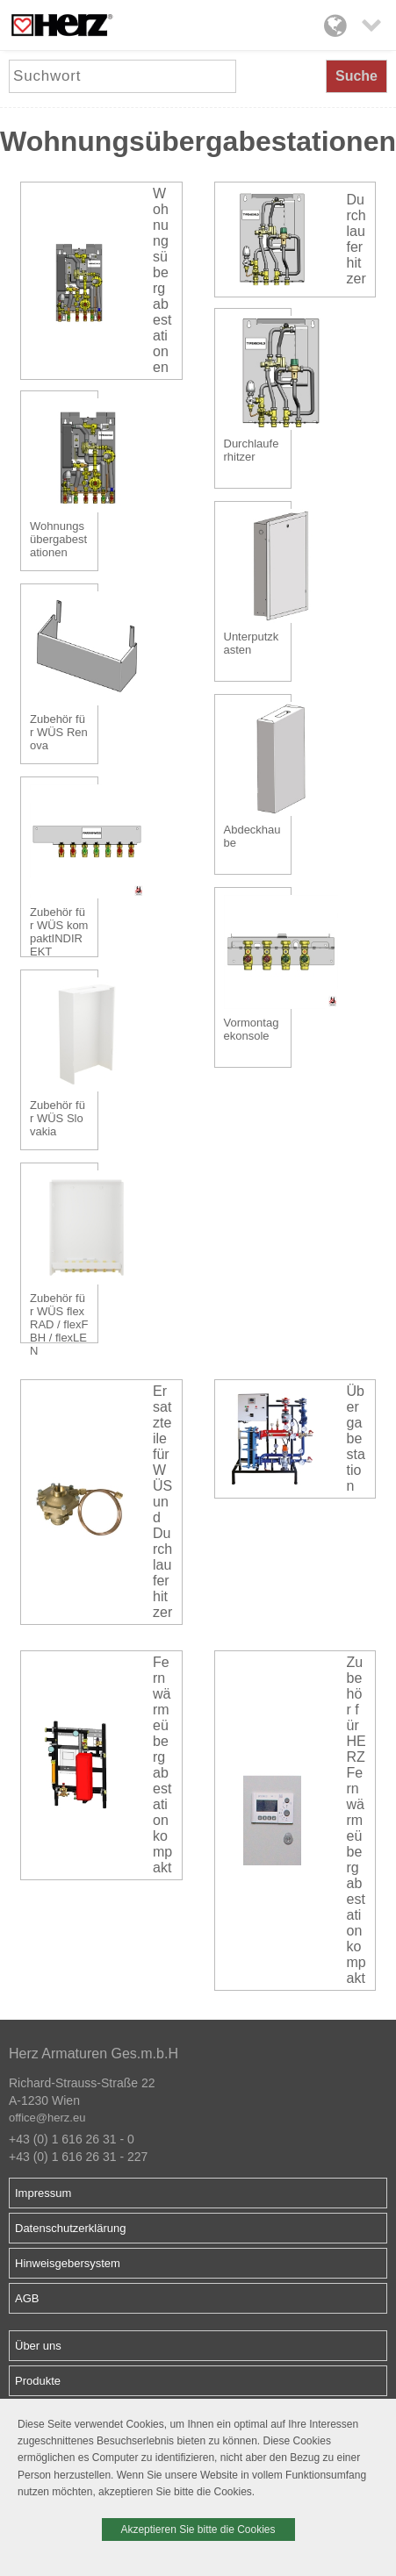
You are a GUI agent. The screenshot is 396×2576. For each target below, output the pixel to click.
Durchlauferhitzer (356, 239)
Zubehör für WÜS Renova (59, 732)
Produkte (38, 2380)
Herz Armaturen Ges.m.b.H (93, 2053)
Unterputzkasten (251, 643)
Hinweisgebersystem (67, 2263)
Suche (356, 75)
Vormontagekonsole (251, 1029)
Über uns (38, 2345)
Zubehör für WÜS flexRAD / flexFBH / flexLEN (59, 1315)
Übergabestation (356, 1438)
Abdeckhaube (252, 836)
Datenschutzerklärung (70, 2228)
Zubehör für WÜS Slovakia (57, 1118)
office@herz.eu (47, 2117)
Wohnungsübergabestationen (162, 280)
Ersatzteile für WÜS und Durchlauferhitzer (162, 1502)
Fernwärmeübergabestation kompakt (162, 1765)
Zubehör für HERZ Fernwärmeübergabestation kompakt (356, 1820)
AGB (27, 2298)
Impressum (43, 2193)
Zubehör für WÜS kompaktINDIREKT (59, 929)
